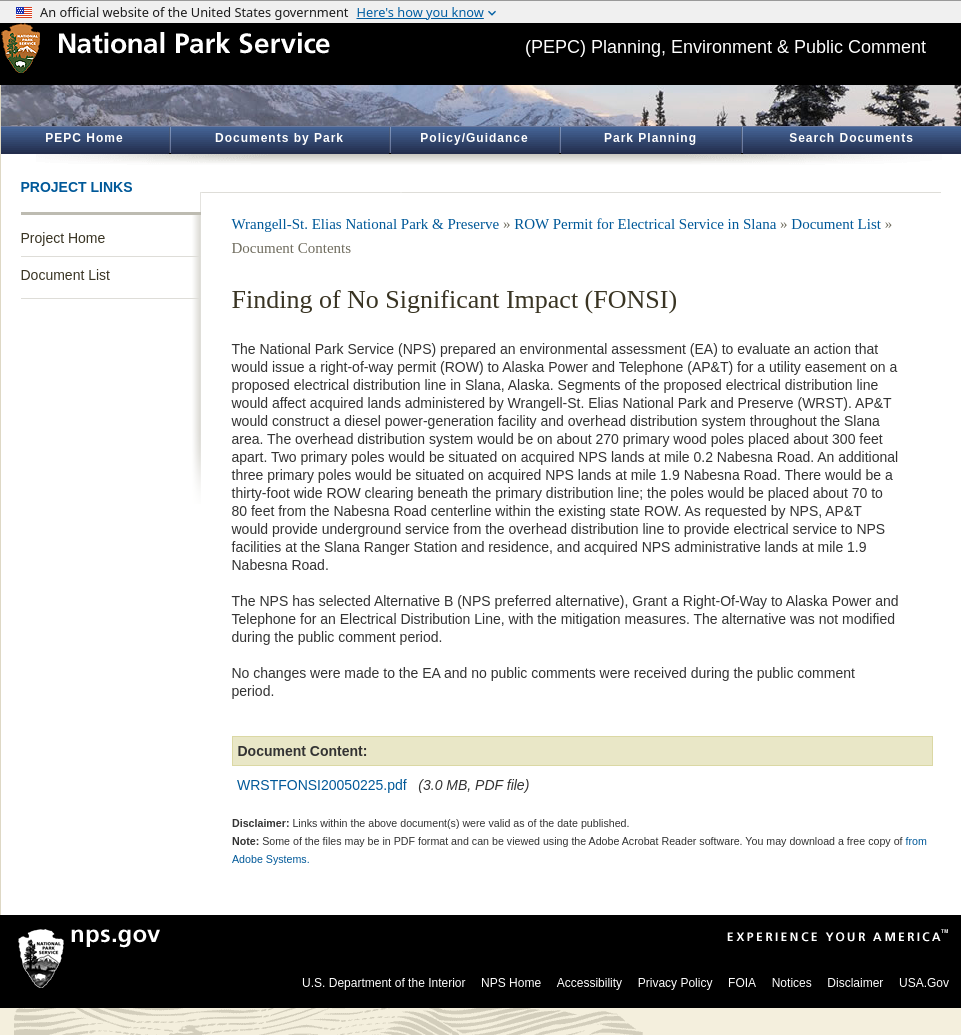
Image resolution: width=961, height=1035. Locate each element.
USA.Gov (924, 983)
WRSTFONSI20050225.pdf (322, 785)
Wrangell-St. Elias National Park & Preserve (366, 224)
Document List (65, 275)
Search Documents (851, 138)
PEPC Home (84, 138)
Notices (792, 983)
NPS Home (511, 983)
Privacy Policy (675, 983)
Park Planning (650, 138)
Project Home (63, 238)
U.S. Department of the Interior (383, 983)
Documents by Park (279, 138)
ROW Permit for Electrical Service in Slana (645, 224)
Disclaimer (855, 983)
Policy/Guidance (474, 138)
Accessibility (589, 983)
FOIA (742, 983)
